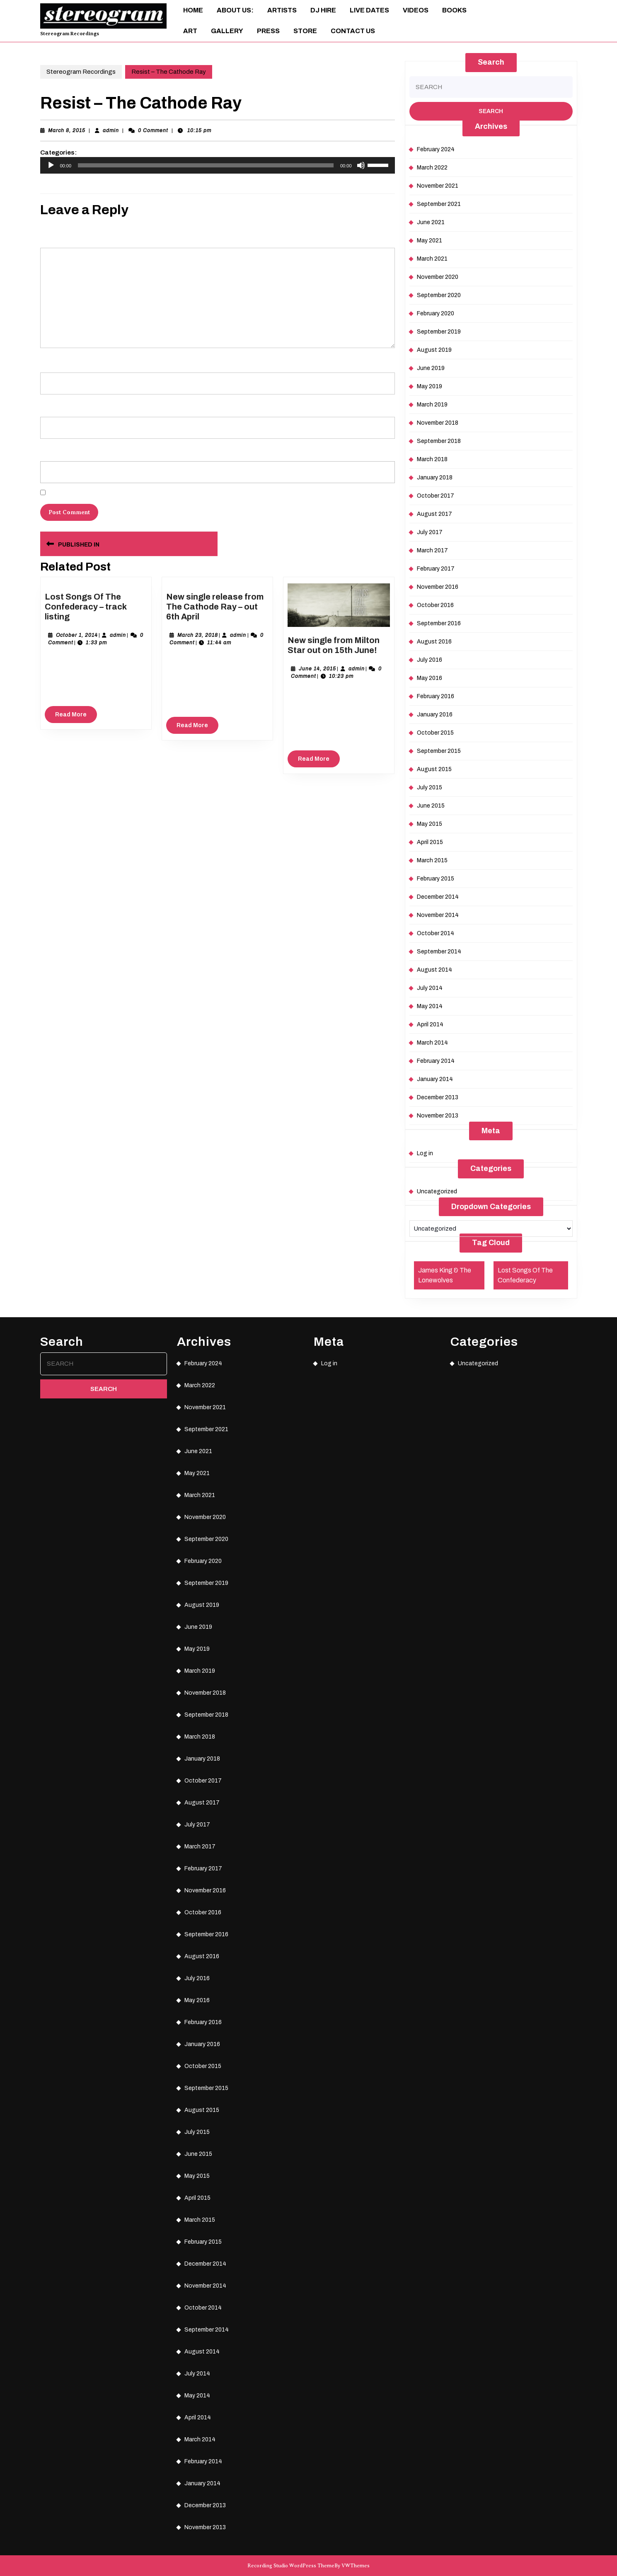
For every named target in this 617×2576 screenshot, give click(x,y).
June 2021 (431, 222)
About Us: (235, 10)
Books (454, 10)
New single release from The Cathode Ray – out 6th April (215, 606)
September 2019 (439, 332)
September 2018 (439, 441)
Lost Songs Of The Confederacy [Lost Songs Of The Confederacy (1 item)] (525, 1275)
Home (193, 10)
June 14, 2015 (317, 669)
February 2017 (436, 569)
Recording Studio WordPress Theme (290, 2566)
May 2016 (429, 678)
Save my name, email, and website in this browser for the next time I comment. (139, 493)
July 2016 (429, 660)
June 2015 (431, 806)
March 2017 (432, 550)
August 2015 (434, 769)
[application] (217, 165)
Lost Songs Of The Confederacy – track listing (85, 606)
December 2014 (438, 897)
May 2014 (430, 1006)
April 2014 (430, 1024)
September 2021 (439, 204)
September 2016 (439, 623)
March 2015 (432, 860)
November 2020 (437, 277)
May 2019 (429, 386)
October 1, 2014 (77, 635)
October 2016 (435, 605)
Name (49, 360)
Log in (425, 1153)
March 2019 (432, 405)
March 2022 (432, 167)
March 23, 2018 (197, 635)
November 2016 (437, 587)
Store (305, 30)
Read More (76, 716)
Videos (415, 10)
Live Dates (369, 10)
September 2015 (439, 751)
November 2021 (437, 186)
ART (190, 30)
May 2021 (429, 240)
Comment (53, 236)
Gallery (227, 30)
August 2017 (434, 514)
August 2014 (434, 970)
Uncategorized (437, 1191)
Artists (282, 10)
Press (268, 30)
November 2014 (438, 915)
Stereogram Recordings (69, 33)
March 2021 (432, 259)
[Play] (51, 165)
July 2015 (429, 787)
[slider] (206, 165)
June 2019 (431, 368)
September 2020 (439, 295)
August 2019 (434, 350)
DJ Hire (323, 10)
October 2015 (435, 733)
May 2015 (429, 824)
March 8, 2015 (66, 130)
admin (111, 130)
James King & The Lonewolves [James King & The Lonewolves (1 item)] (444, 1275)
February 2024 (436, 149)
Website (49, 449)
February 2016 (435, 696)
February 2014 (436, 1061)
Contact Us (353, 30)
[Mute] (361, 165)
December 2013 (437, 1097)
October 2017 (435, 496)
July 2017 (430, 532)
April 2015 (430, 842)
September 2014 (439, 951)
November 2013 (437, 1116)
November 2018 (437, 423)
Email (48, 405)
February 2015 (435, 879)
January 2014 (435, 1079)
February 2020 (435, 313)
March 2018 (432, 459)
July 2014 (430, 988)
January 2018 (434, 477)
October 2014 (435, 933)
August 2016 (434, 642)
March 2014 (432, 1043)
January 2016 (434, 714)
